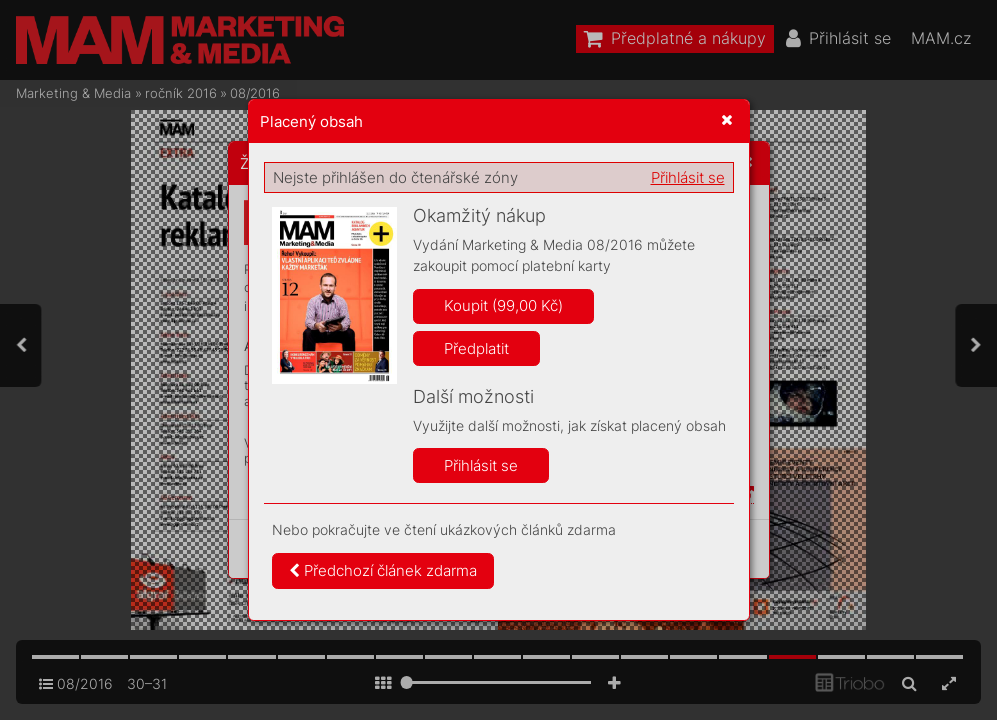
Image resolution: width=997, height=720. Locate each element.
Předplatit (476, 348)
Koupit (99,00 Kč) (503, 305)
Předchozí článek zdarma (383, 570)
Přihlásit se (688, 177)
